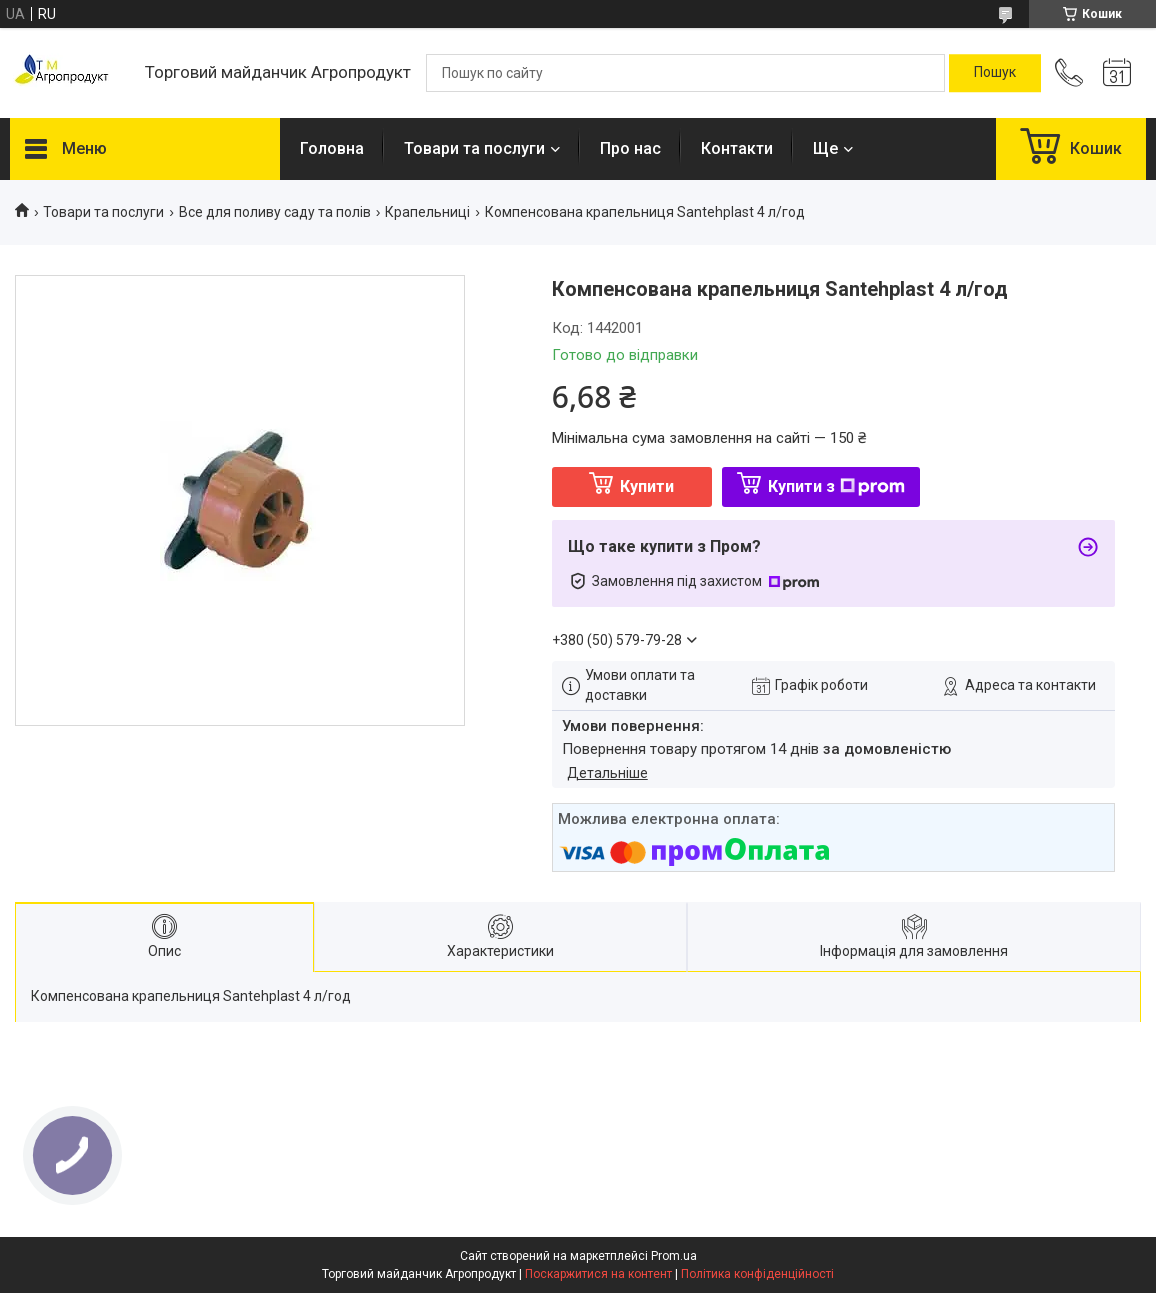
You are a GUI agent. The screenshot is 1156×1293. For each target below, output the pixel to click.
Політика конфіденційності (757, 1274)
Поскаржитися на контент (598, 1274)
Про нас (630, 148)
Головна (332, 148)
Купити (647, 486)
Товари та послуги (474, 148)
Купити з (836, 486)
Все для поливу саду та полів (275, 212)
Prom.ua (674, 1256)
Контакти (737, 148)
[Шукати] (995, 73)
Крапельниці (427, 212)
